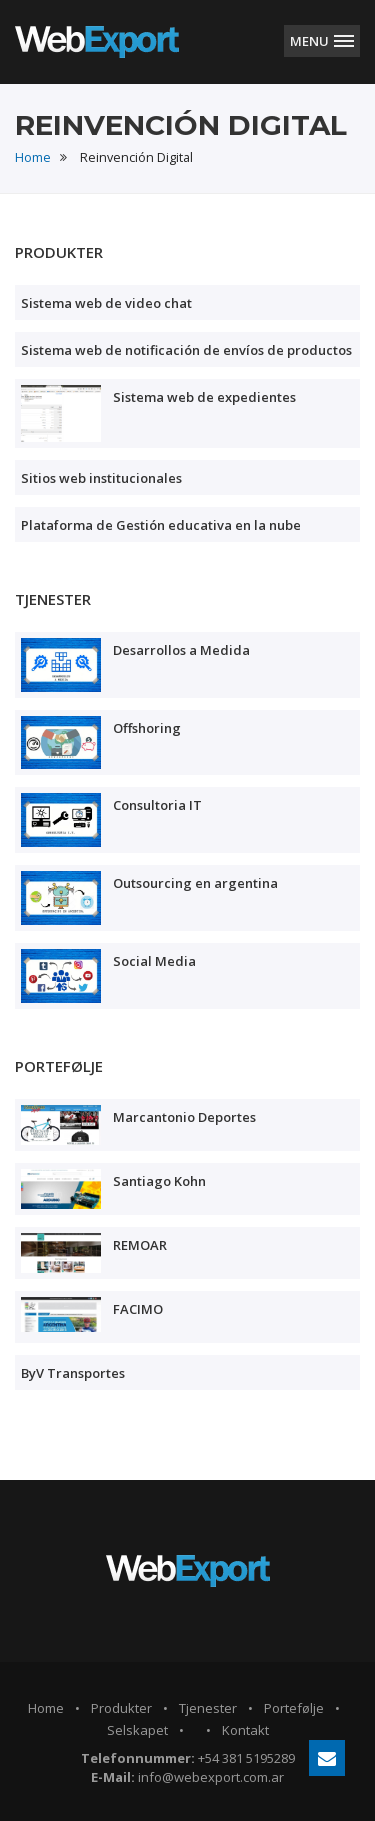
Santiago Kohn (159, 1181)
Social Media (154, 961)
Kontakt (245, 1730)
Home (33, 157)
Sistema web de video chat (106, 303)
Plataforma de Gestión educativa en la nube (161, 525)
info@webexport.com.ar (211, 1777)
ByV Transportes (73, 1373)
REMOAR (140, 1245)
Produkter (121, 1708)
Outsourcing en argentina (195, 883)
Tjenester (208, 1708)
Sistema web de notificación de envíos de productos (186, 350)
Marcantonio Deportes (184, 1117)
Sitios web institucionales (101, 478)
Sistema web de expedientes (204, 397)
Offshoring (147, 728)
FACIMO (138, 1309)
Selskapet (137, 1730)
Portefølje (294, 1708)
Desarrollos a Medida (181, 650)
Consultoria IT (157, 805)
